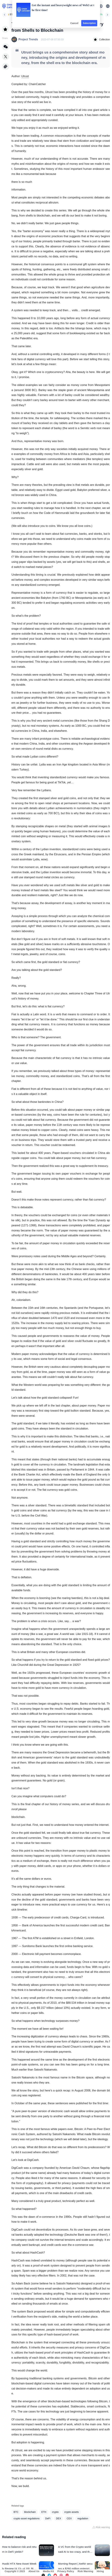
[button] (108, 6)
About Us (33, 2571)
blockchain (30, 2512)
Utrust (25, 76)
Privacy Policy (65, 2571)
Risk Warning (85, 2571)
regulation (82, 2518)
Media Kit (48, 2571)
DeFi (47, 2518)
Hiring (100, 2571)
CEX (69, 2518)
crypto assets (71, 2512)
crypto (55, 2512)
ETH (43, 2512)
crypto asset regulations (27, 2518)
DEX (58, 2518)
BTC (16, 2512)
